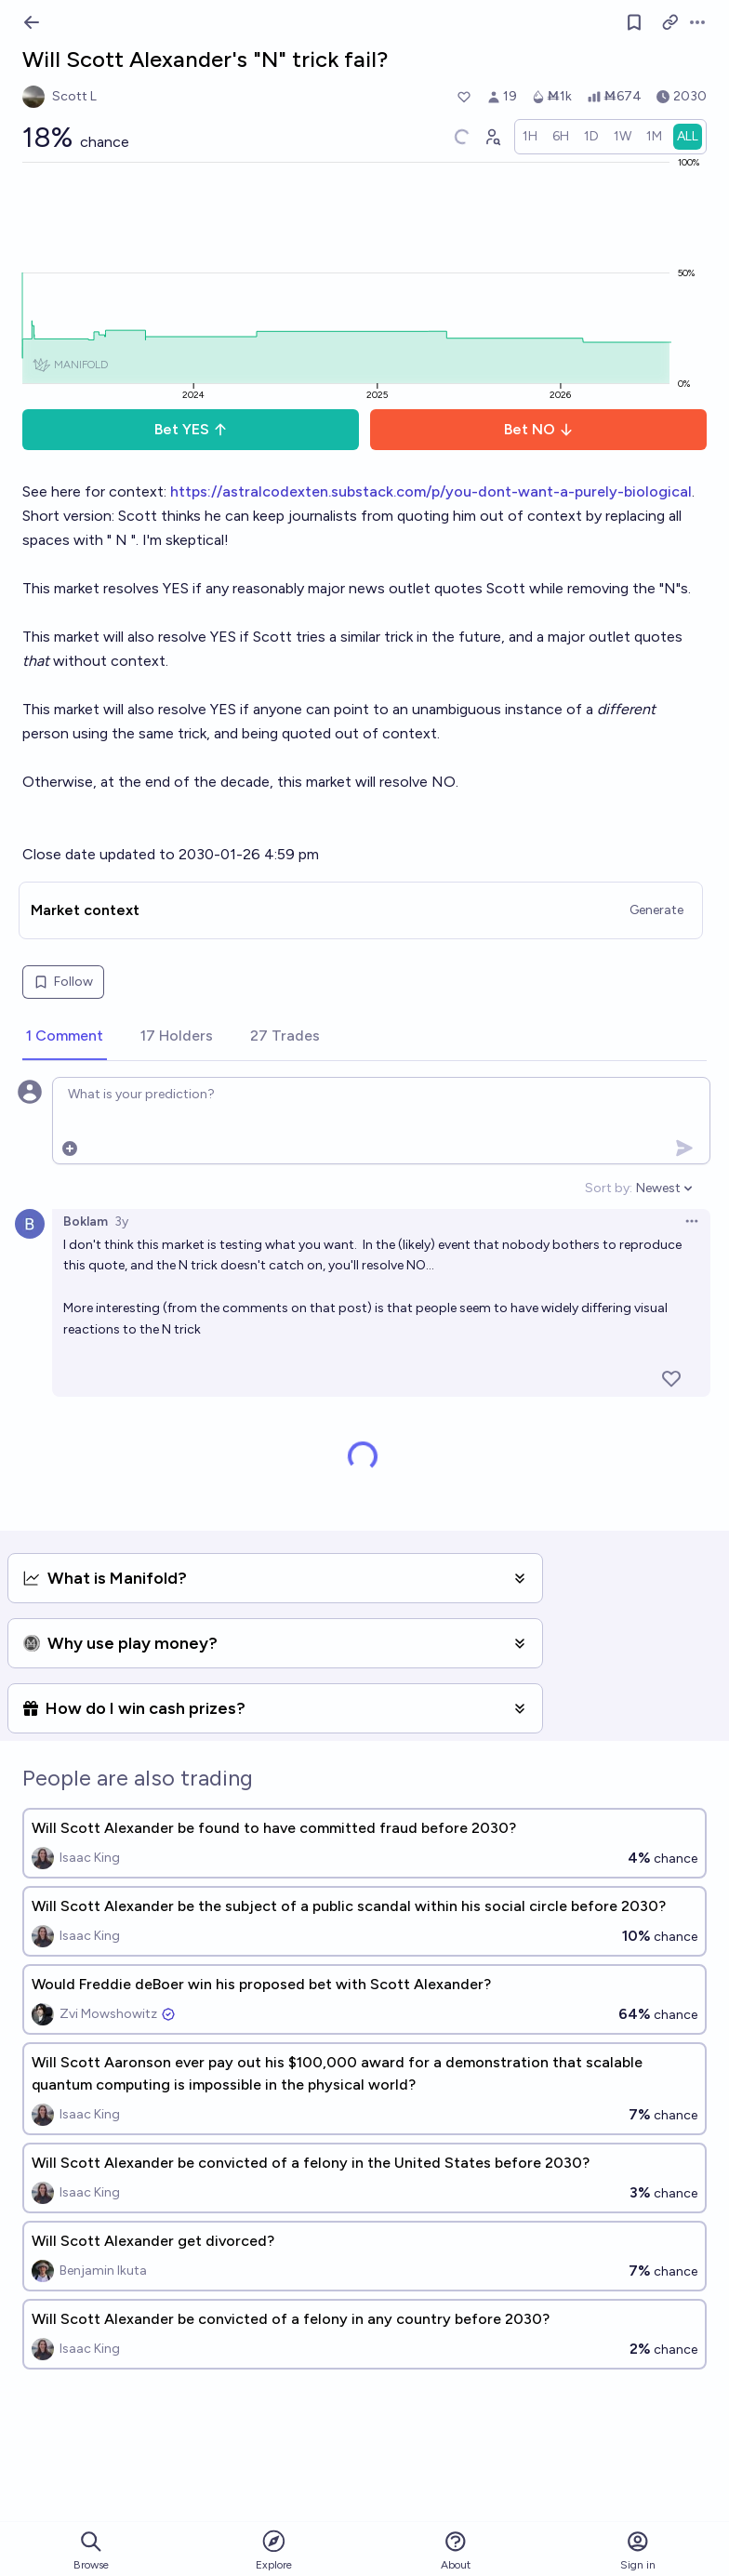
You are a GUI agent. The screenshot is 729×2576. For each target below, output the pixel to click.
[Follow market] (634, 22)
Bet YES (191, 429)
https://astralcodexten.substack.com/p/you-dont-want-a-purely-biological (431, 491)
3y (121, 1221)
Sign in (638, 2550)
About (456, 2550)
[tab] (64, 1037)
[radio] (530, 137)
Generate (656, 910)
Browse (91, 2550)
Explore (274, 2549)
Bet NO (539, 429)
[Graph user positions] (491, 137)
